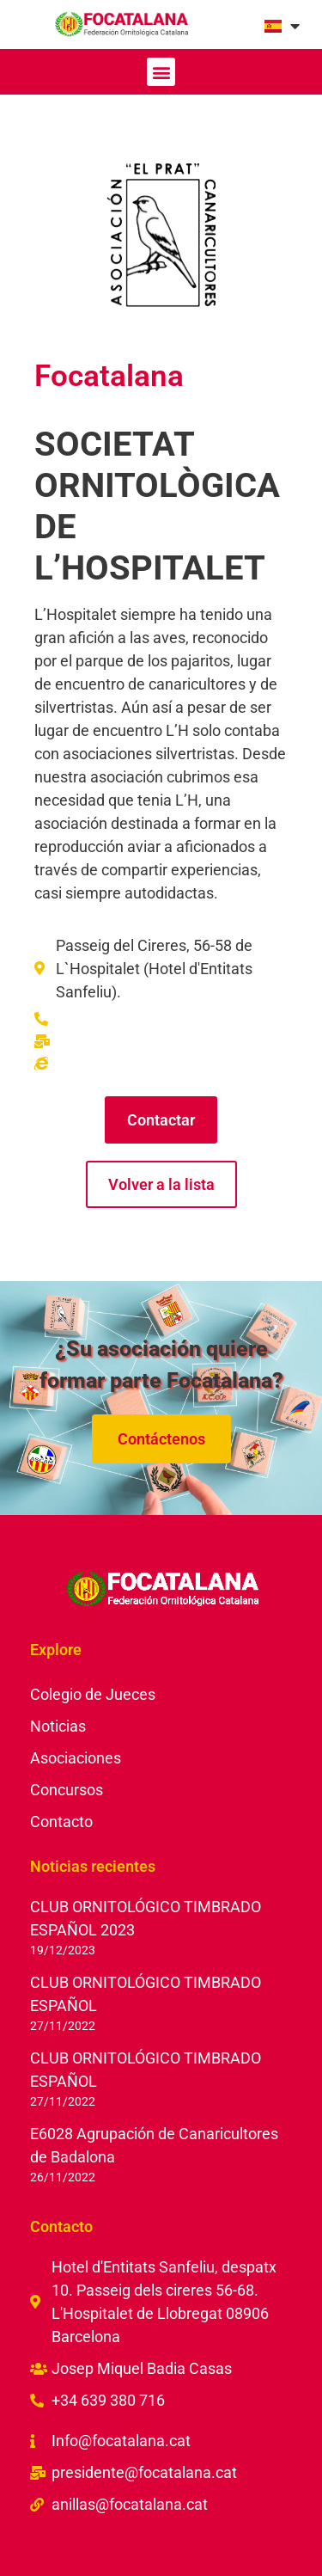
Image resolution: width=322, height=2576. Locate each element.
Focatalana (109, 376)
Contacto (61, 1821)
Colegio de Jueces (92, 1694)
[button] (161, 72)
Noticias (58, 1726)
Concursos (66, 1790)
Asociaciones (75, 1758)
